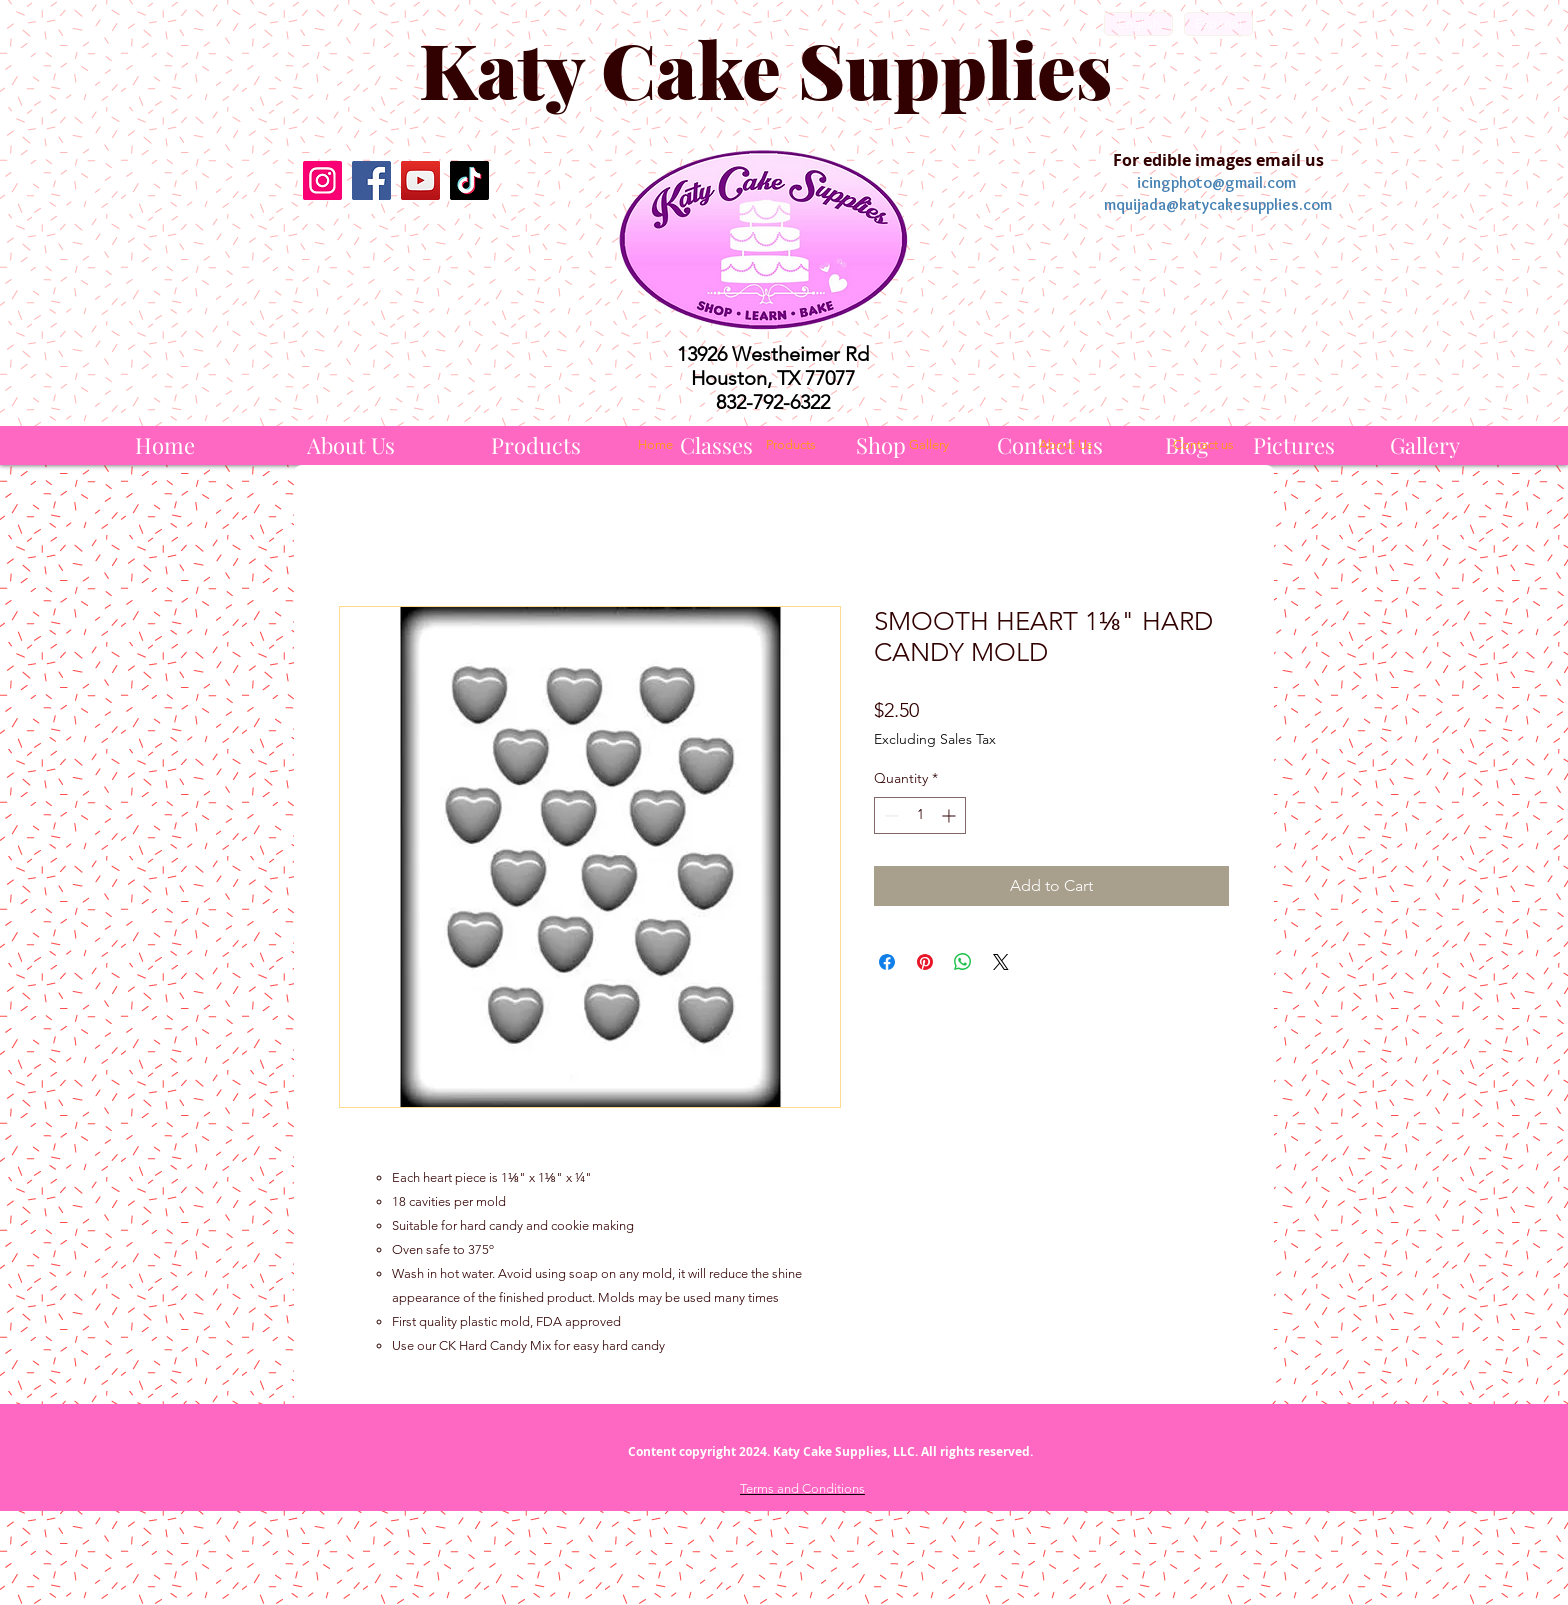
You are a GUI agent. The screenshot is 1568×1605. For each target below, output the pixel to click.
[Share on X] (1001, 962)
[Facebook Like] (395, 247)
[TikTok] (469, 180)
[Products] (536, 445)
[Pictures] (1294, 445)
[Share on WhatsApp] (963, 962)
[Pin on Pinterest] (925, 962)
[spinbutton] (920, 815)
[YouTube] (420, 180)
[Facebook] (371, 180)
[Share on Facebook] (887, 962)
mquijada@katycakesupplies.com (1218, 204)
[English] (1138, 24)
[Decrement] (889, 815)
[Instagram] (322, 180)
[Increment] (950, 815)
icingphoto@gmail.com (1216, 182)
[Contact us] (1203, 445)
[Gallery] (1425, 445)
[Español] (1218, 24)
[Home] (164, 445)
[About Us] (351, 445)
